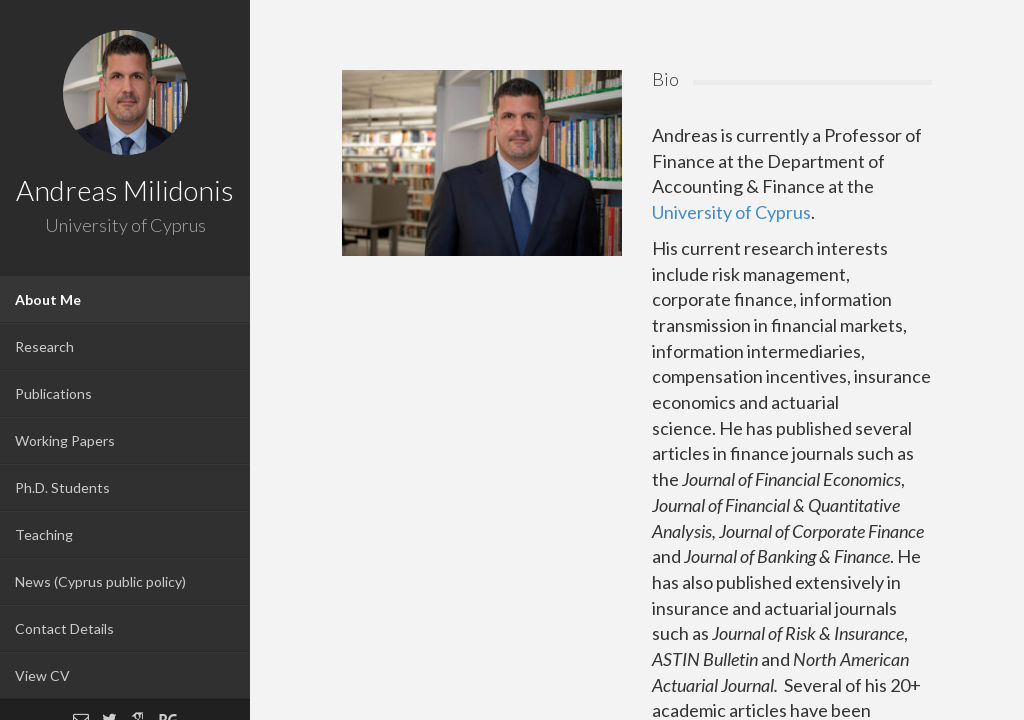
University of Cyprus (731, 212)
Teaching (44, 534)
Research (44, 346)
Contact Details (64, 628)
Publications (53, 393)
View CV (42, 675)
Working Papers (65, 440)
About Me (48, 299)
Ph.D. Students (62, 487)
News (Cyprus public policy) (100, 581)
